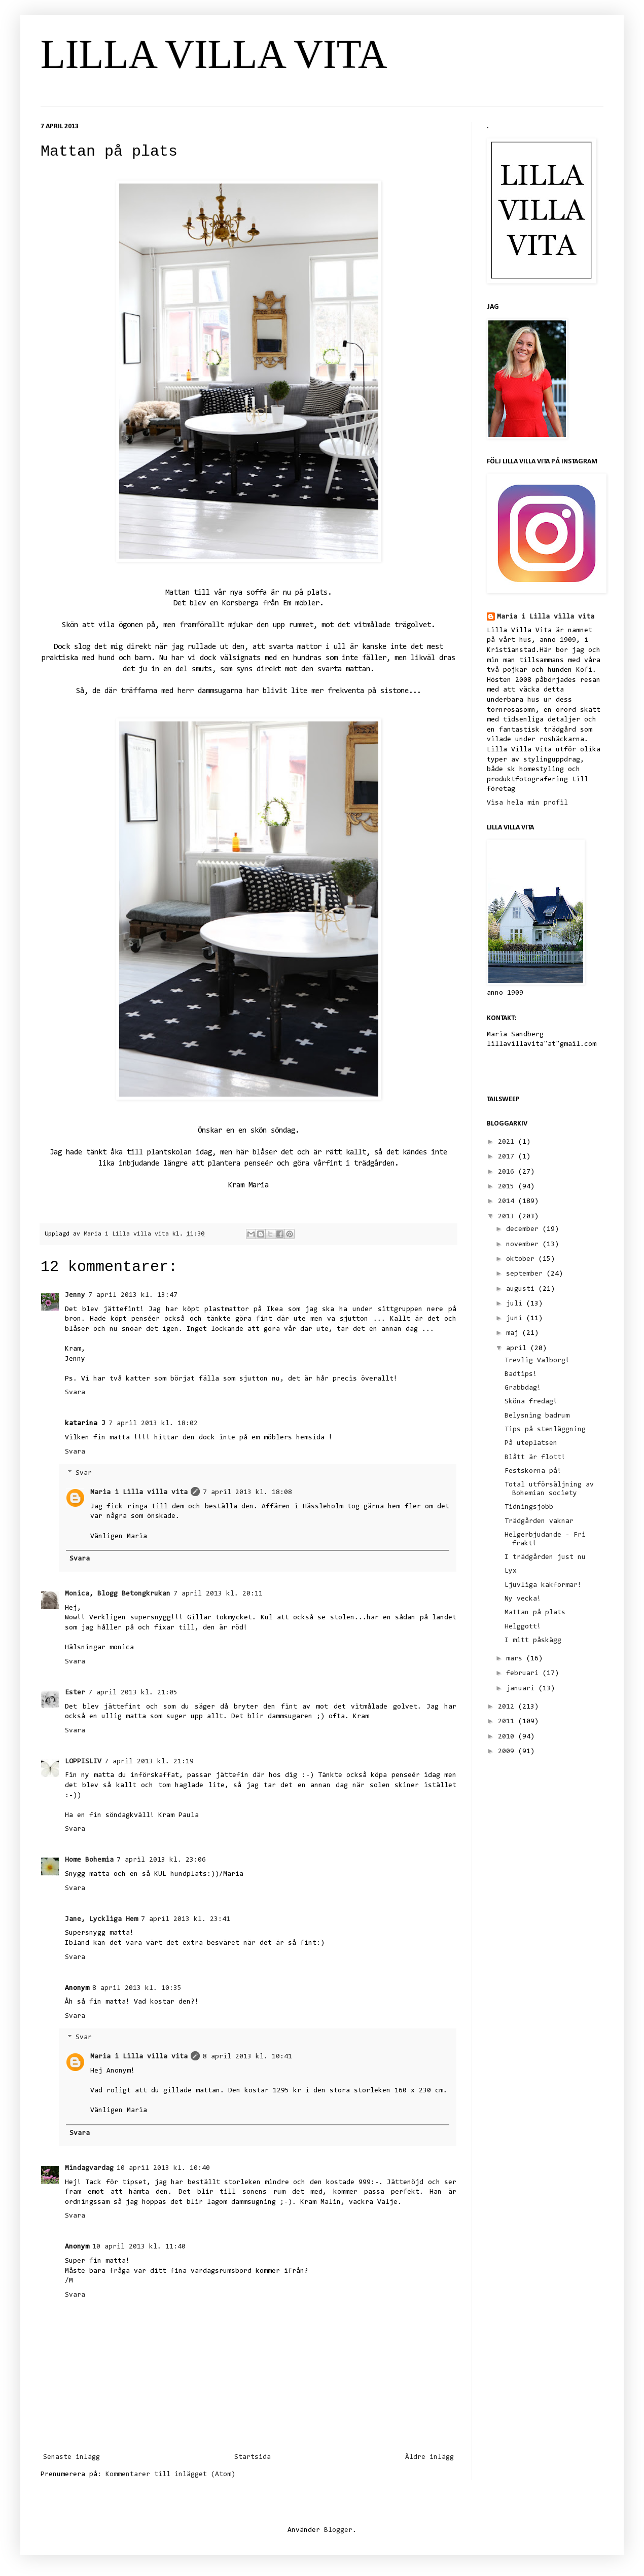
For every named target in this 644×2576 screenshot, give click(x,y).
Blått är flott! (535, 1457)
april (518, 1348)
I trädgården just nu (545, 1557)
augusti (522, 1289)
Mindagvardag (89, 2168)
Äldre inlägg (429, 2457)
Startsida (252, 2457)
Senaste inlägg (71, 2457)
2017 (508, 1156)
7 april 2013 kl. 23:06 (161, 1860)
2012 (508, 1707)
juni (516, 1318)
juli (516, 1304)
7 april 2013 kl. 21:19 (149, 1761)
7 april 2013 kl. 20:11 (218, 1594)
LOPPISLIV (83, 1761)
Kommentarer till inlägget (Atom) (170, 2474)
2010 (508, 1736)
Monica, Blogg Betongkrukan (117, 1594)
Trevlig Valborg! (537, 1360)
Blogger (338, 2530)
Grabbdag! (523, 1388)
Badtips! (521, 1374)
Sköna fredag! (531, 1401)
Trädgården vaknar (539, 1521)
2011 (508, 1721)
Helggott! (523, 1626)
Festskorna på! (533, 1471)
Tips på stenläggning (545, 1429)
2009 (508, 1751)
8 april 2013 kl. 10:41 (247, 2056)
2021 (508, 1142)
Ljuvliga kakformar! (543, 1585)
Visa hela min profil (527, 803)
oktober (522, 1259)
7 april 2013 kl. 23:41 (185, 1919)
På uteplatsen (531, 1443)
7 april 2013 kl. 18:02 (153, 1423)
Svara (75, 1392)
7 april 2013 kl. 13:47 (132, 1295)
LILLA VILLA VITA (214, 54)
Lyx (511, 1571)
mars (516, 1658)
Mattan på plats (535, 1612)
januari (522, 1688)
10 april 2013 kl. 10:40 (163, 2168)
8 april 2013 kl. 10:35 (137, 1988)
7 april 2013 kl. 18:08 (247, 1492)
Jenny (75, 1295)
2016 (508, 1172)
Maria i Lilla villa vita (139, 1492)
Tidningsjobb (529, 1507)
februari (524, 1673)
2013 (508, 1216)
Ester (75, 1692)
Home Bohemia (89, 1860)
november (524, 1244)
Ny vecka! (523, 1599)
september (526, 1274)
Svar (84, 1473)
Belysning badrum (537, 1416)
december (524, 1229)
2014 (508, 1201)
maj (514, 1333)
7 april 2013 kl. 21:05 (132, 1692)
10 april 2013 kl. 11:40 (139, 2247)
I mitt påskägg (533, 1640)
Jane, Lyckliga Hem (101, 1919)
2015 (508, 1186)
